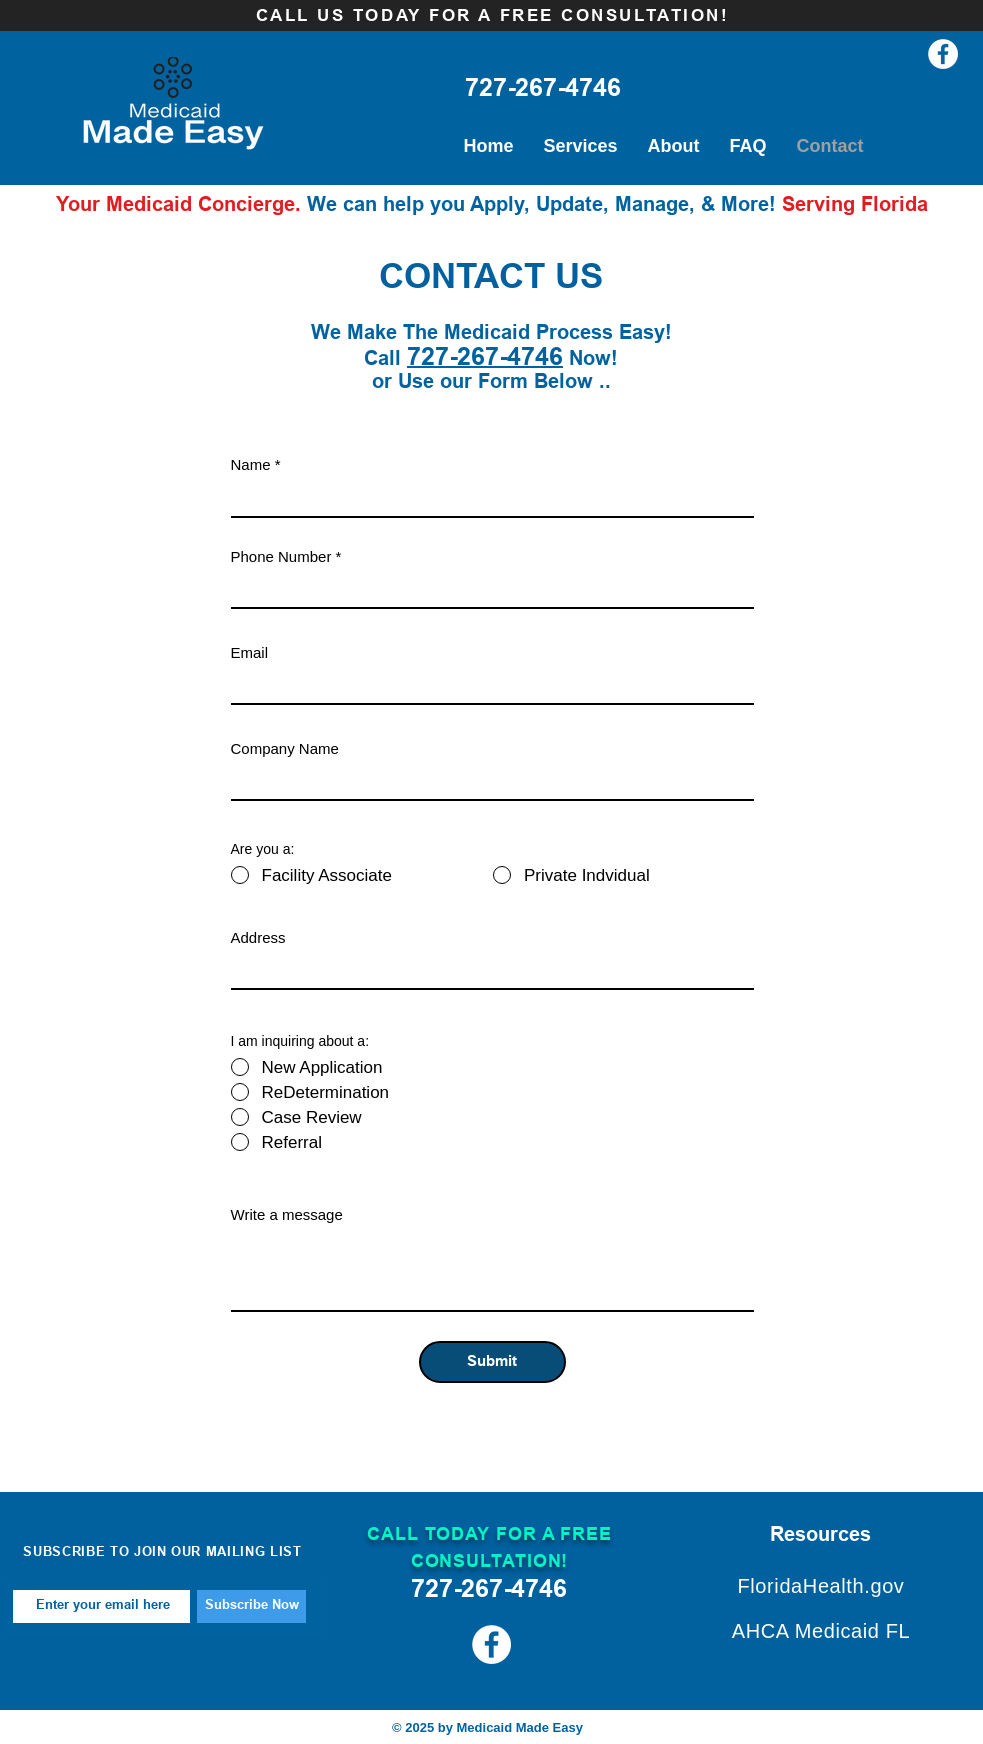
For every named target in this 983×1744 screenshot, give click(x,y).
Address (258, 937)
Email (250, 652)
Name (251, 464)
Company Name (285, 748)
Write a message (287, 1214)
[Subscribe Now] (251, 1606)
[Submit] (492, 1362)
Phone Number (281, 556)
